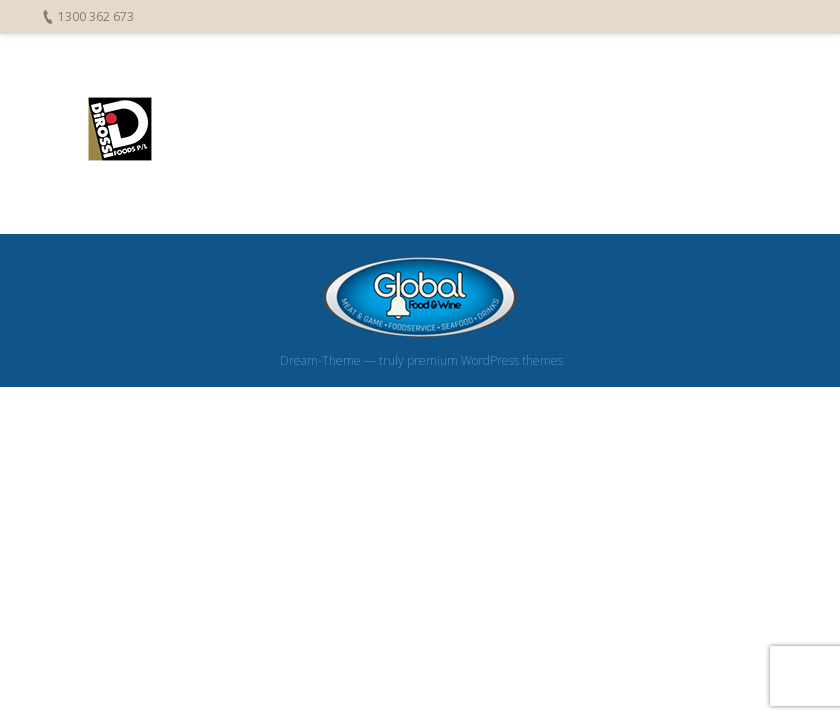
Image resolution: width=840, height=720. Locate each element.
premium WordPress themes (485, 360)
